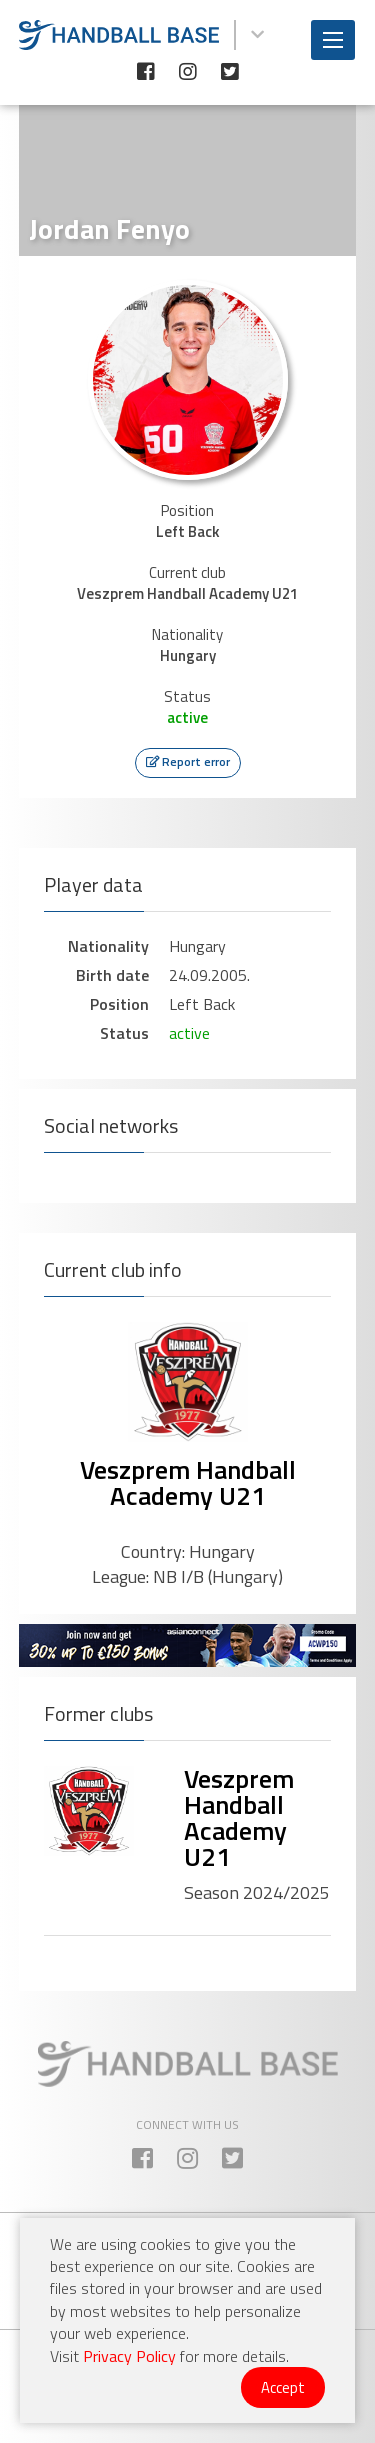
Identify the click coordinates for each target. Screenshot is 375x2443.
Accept (283, 2387)
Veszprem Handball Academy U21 (188, 1482)
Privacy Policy (129, 2356)
